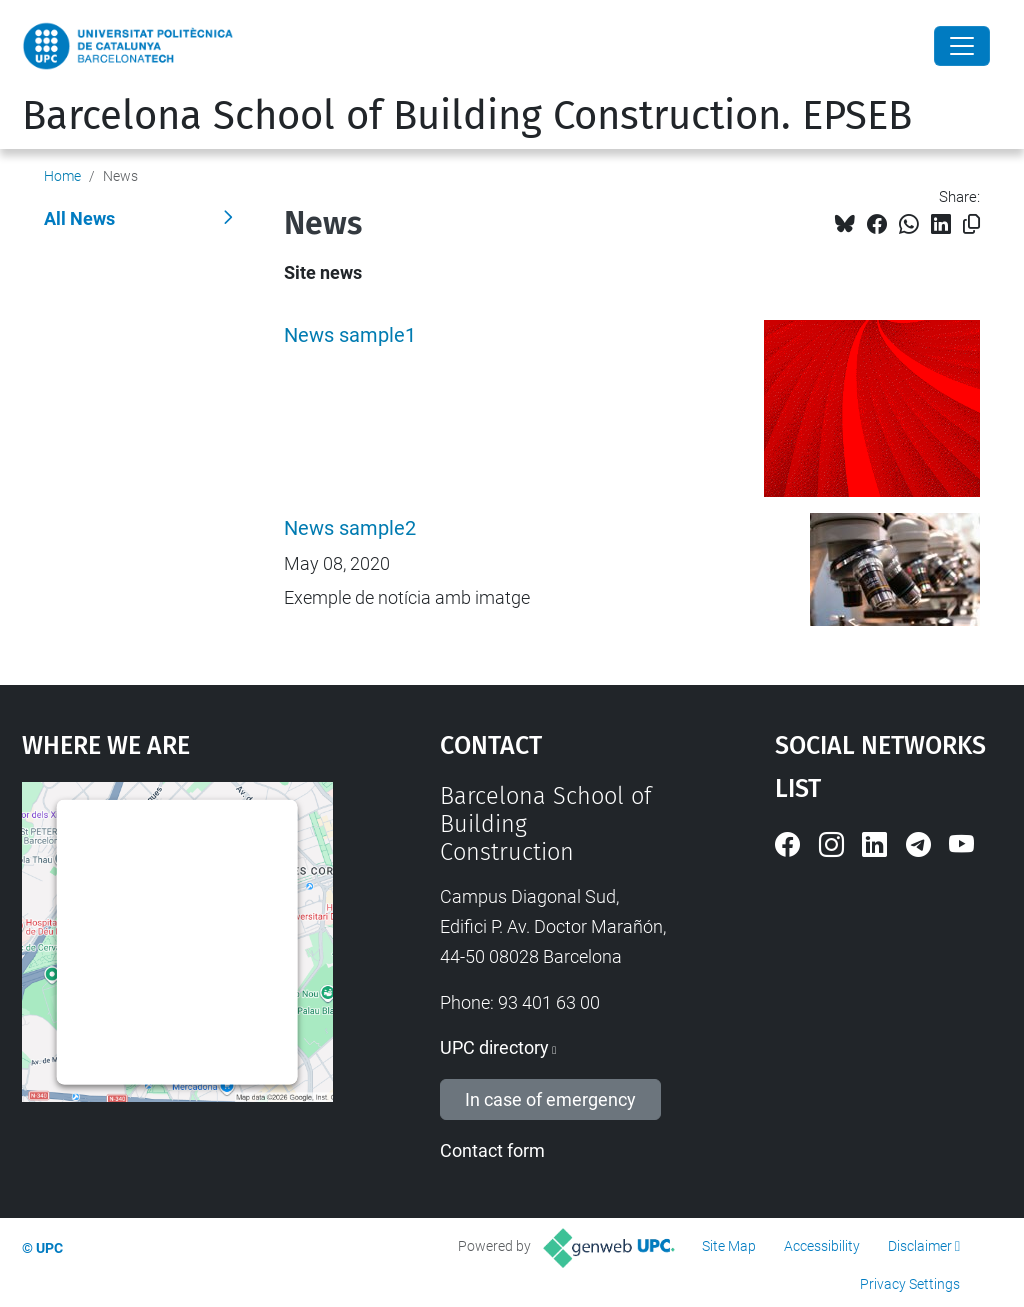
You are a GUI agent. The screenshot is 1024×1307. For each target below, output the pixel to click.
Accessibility (822, 1246)
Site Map (729, 1246)
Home (62, 176)
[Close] (962, 46)
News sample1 (350, 335)
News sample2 (350, 528)
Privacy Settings (910, 1284)
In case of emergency (550, 1099)
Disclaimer (920, 1246)
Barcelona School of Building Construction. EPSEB (467, 116)
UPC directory (494, 1047)
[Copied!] (971, 224)
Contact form (492, 1150)
